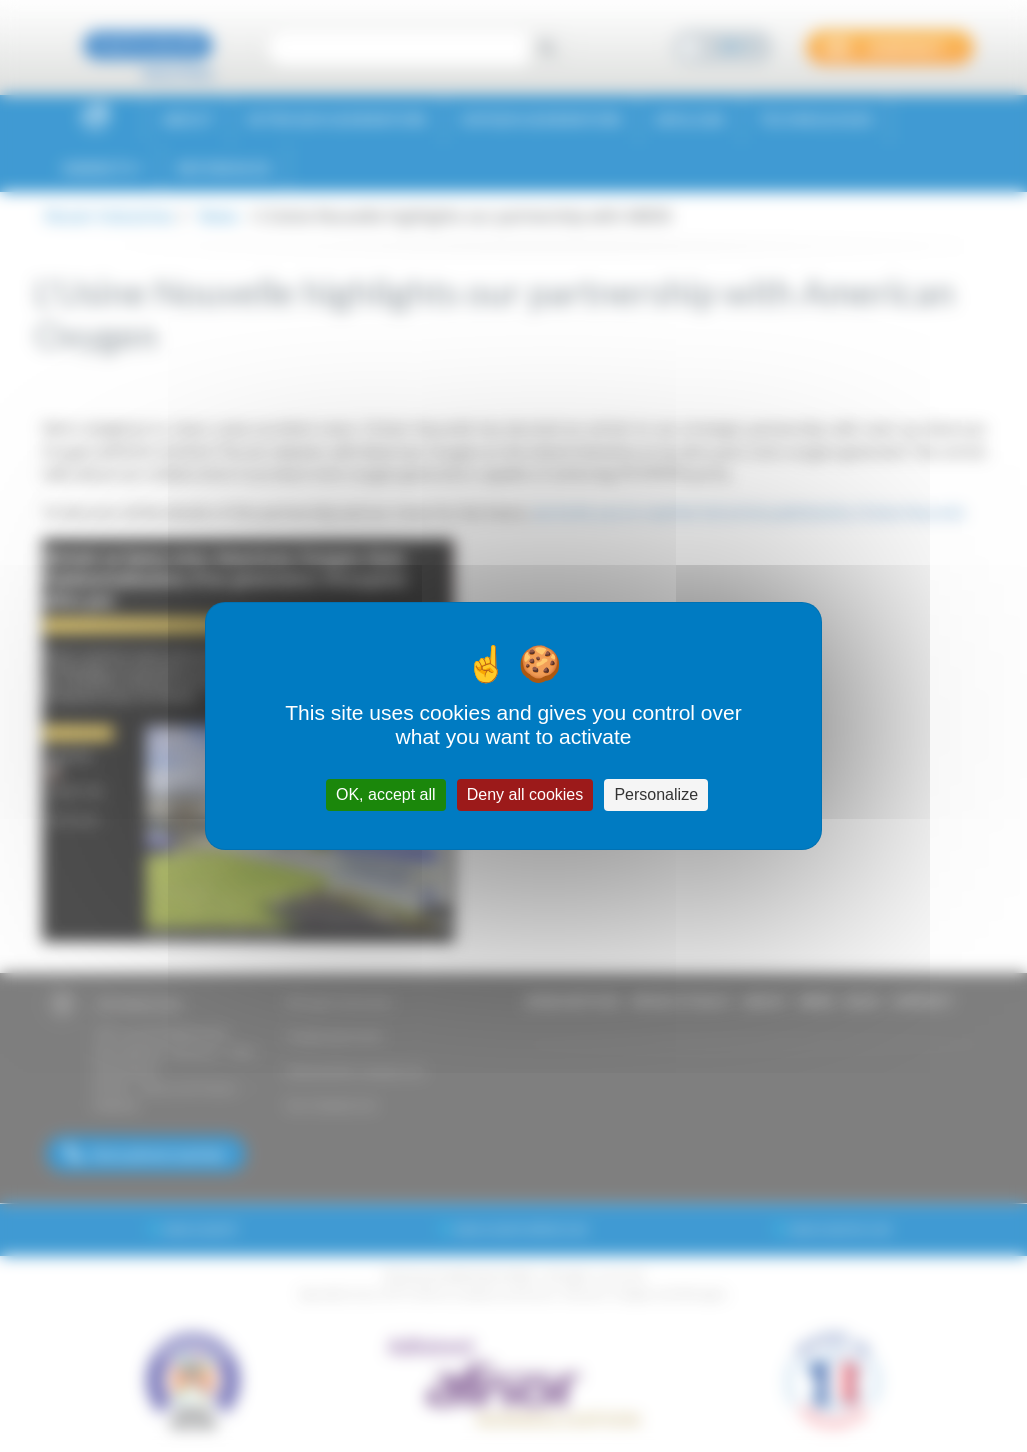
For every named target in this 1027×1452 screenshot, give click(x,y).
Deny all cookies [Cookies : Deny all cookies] (525, 794)
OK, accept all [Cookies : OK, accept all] (386, 794)
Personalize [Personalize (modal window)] (656, 794)
